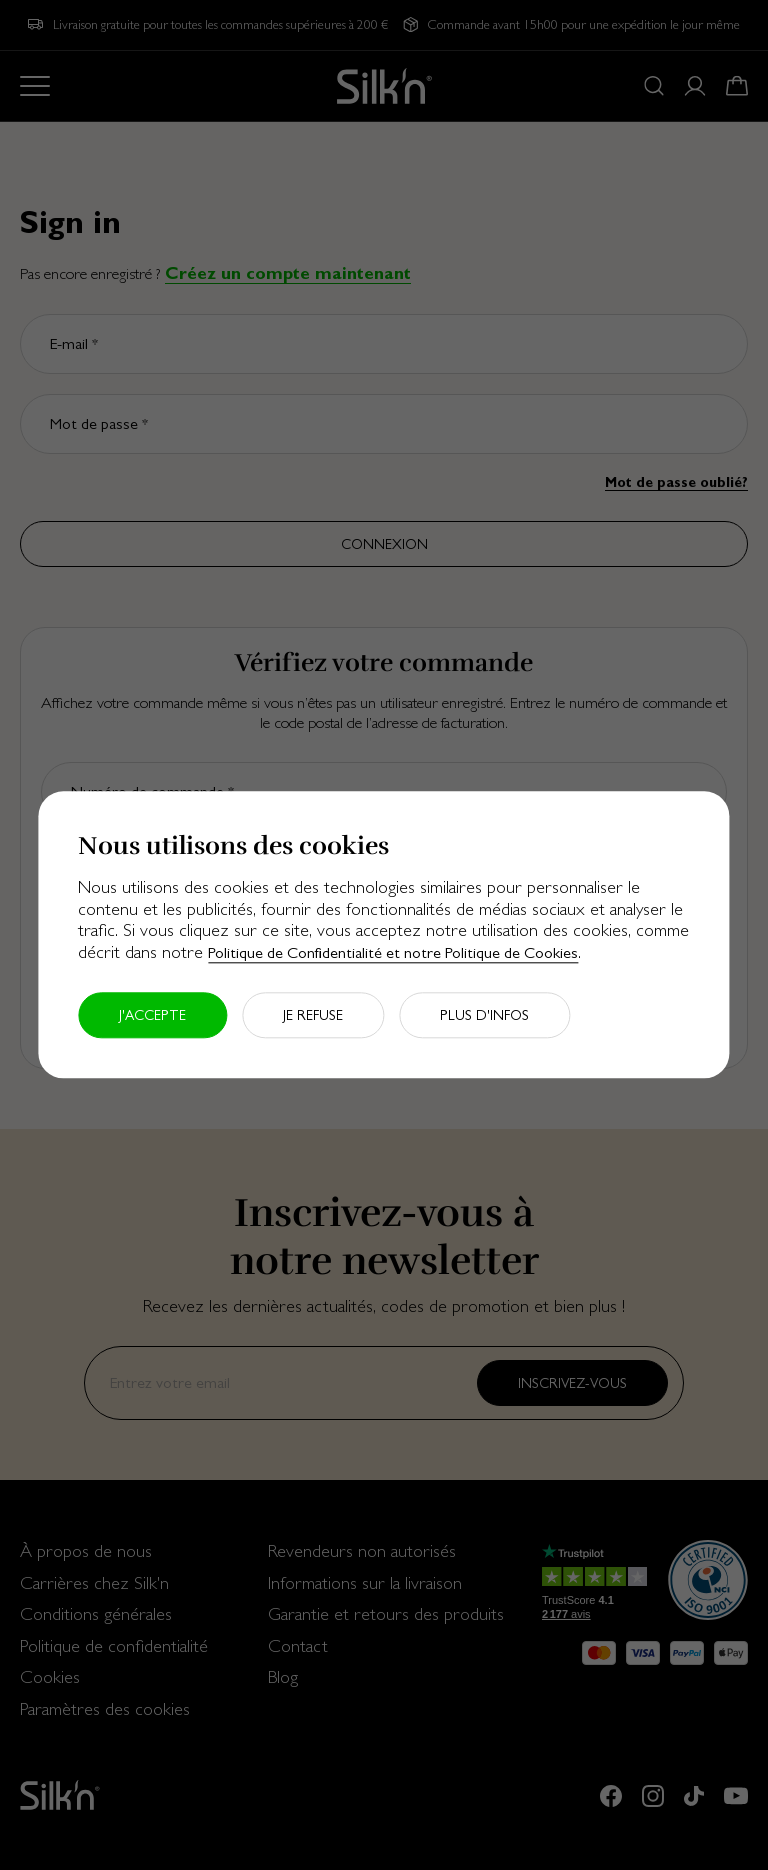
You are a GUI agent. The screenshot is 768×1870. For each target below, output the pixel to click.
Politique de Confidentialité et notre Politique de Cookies (393, 952)
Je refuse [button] (313, 1016)
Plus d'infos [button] (484, 1016)
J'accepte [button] (152, 1016)
